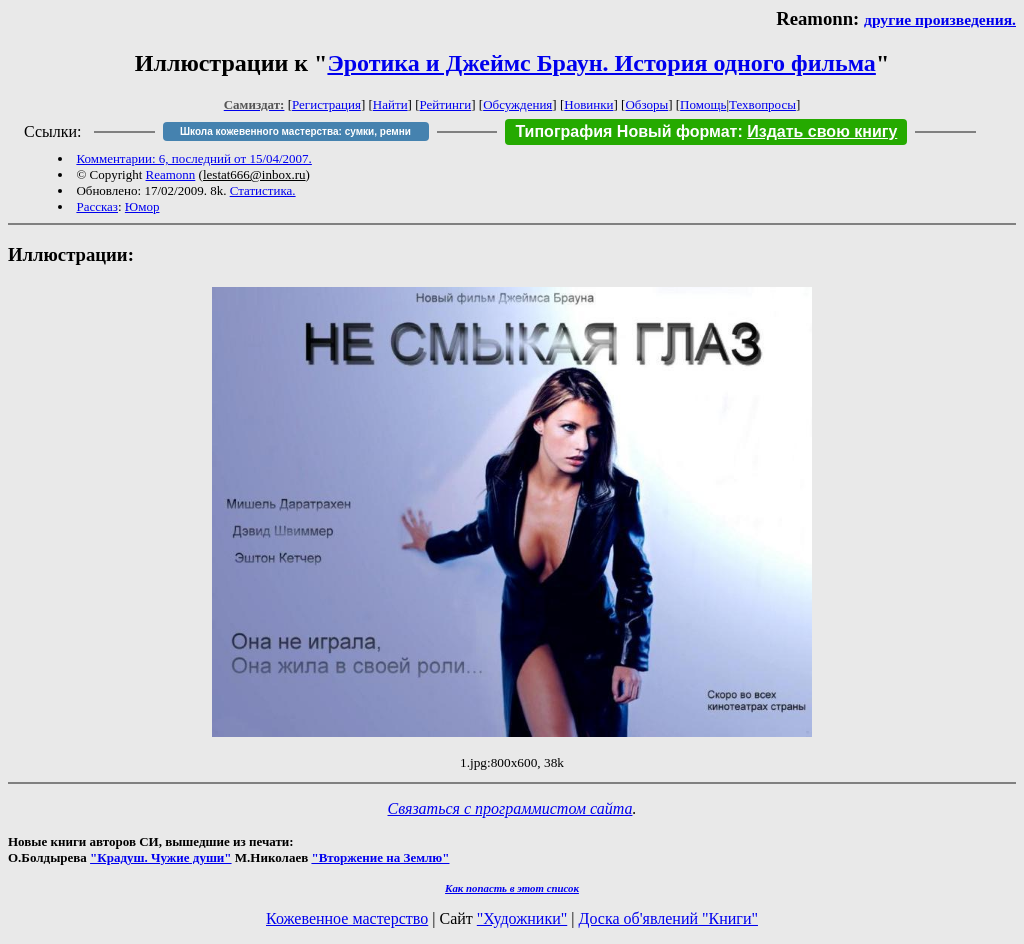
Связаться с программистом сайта (510, 808)
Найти (390, 104)
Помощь (703, 104)
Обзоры (646, 104)
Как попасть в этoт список (512, 888)
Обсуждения (517, 104)
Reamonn (171, 174)
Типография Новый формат (626, 131)
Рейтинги (446, 104)
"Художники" (522, 918)
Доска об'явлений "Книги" (668, 918)
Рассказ (97, 206)
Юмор (142, 206)
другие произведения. (940, 19)
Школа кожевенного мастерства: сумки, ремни (295, 131)
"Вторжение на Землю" (380, 857)
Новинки (588, 104)
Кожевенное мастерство (347, 918)
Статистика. (263, 190)
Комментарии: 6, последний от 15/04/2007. (193, 158)
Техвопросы (762, 104)
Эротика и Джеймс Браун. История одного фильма (601, 63)
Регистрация (326, 104)
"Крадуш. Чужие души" (161, 857)
